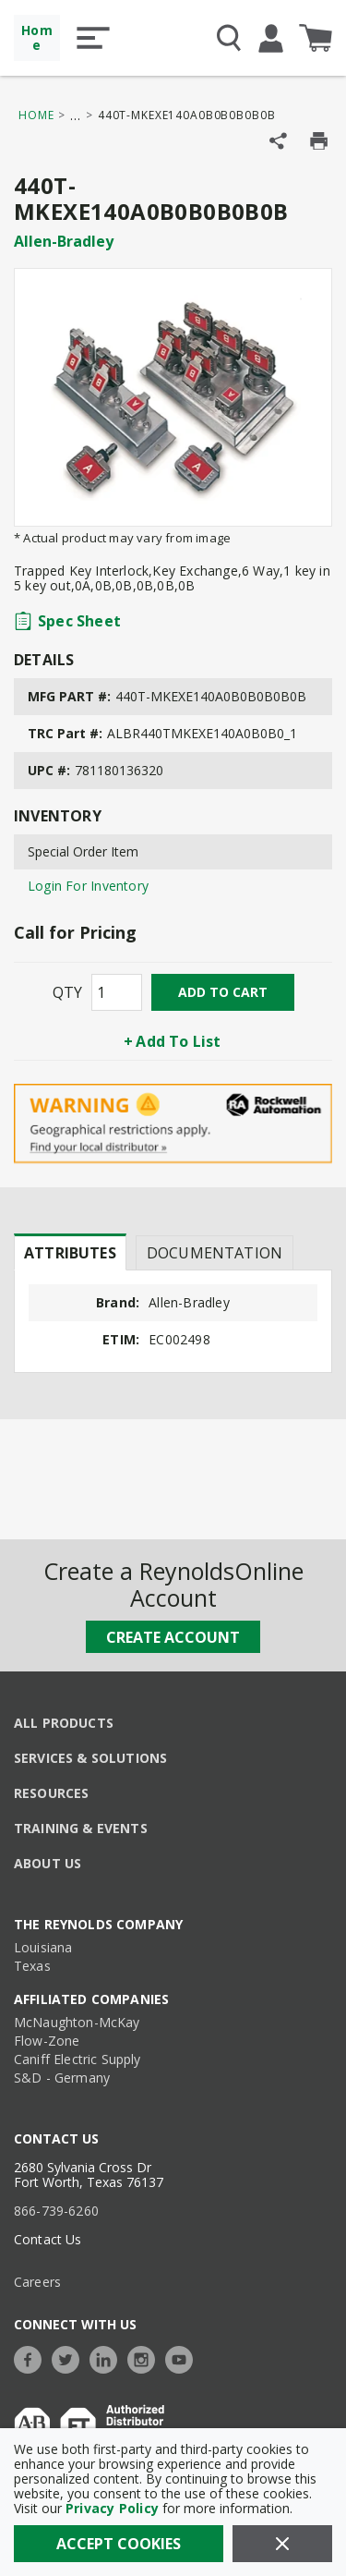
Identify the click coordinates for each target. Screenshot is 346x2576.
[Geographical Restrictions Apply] (173, 1124)
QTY (67, 992)
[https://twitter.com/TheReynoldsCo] (70, 2357)
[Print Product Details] (319, 141)
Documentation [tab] (214, 1253)
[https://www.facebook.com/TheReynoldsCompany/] (32, 2357)
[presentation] (70, 1251)
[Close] (282, 2543)
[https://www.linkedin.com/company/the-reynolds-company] (107, 2357)
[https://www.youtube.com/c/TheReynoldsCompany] (183, 2357)
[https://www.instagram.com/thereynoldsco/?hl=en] (145, 2357)
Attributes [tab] (70, 1253)
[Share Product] (278, 141)
